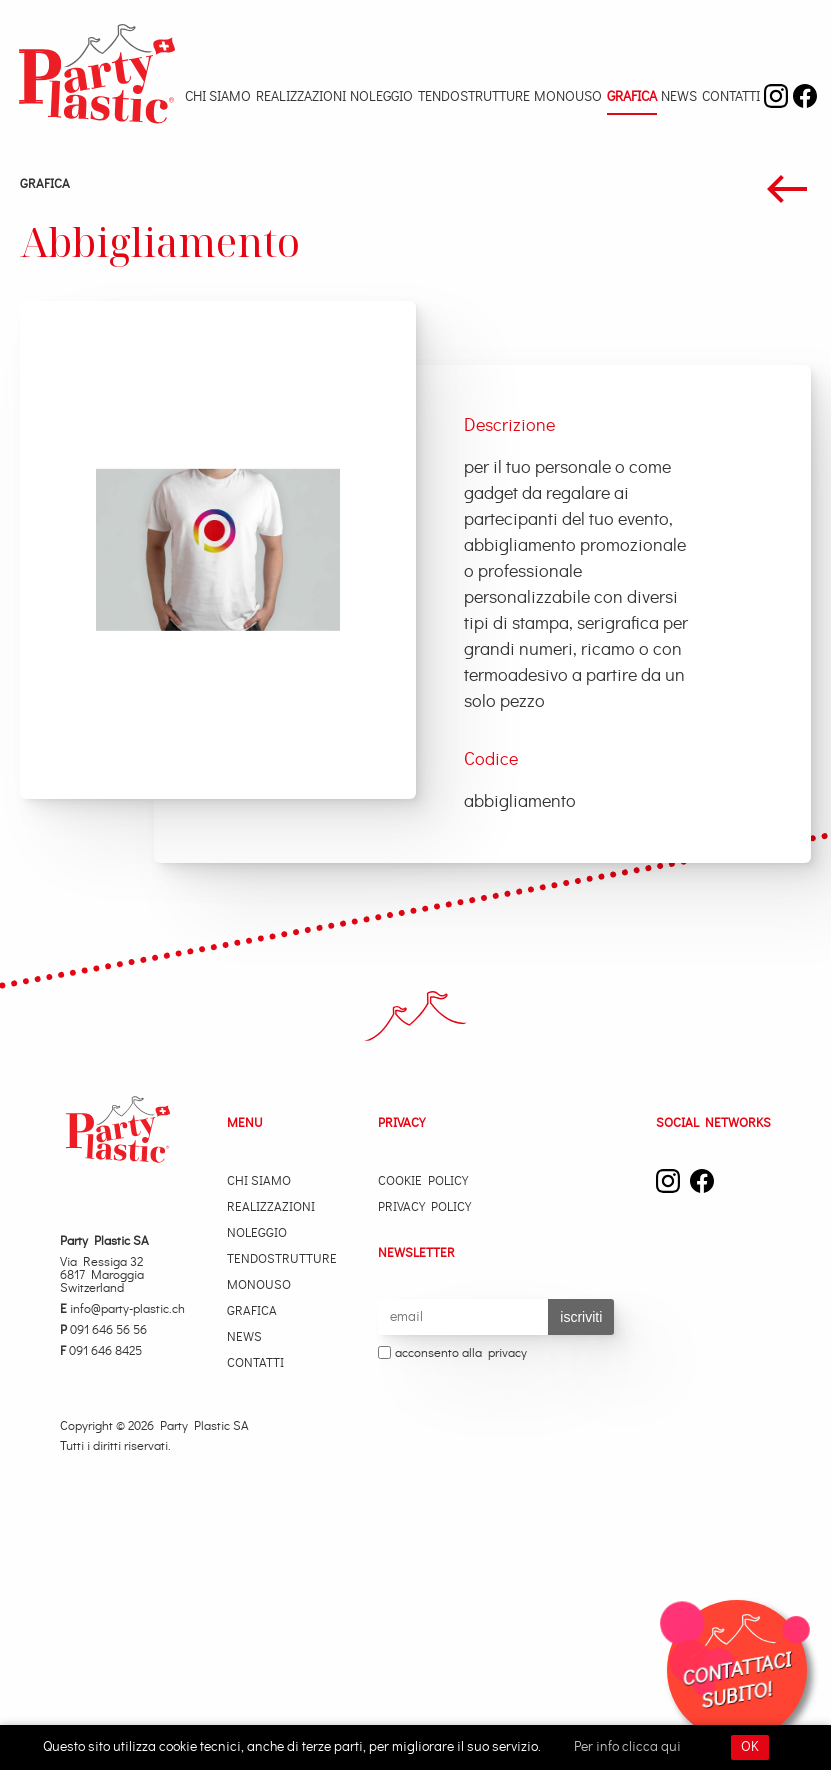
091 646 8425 (101, 1351)
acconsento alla (452, 1354)
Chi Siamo (218, 97)
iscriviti (581, 1317)
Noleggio (381, 97)
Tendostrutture (474, 97)
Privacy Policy (424, 1207)
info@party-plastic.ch (122, 1309)
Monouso (568, 97)
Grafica (632, 97)
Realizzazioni (301, 97)
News (679, 97)
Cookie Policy (423, 1181)
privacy (507, 1353)
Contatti (731, 97)
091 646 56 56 (103, 1330)
